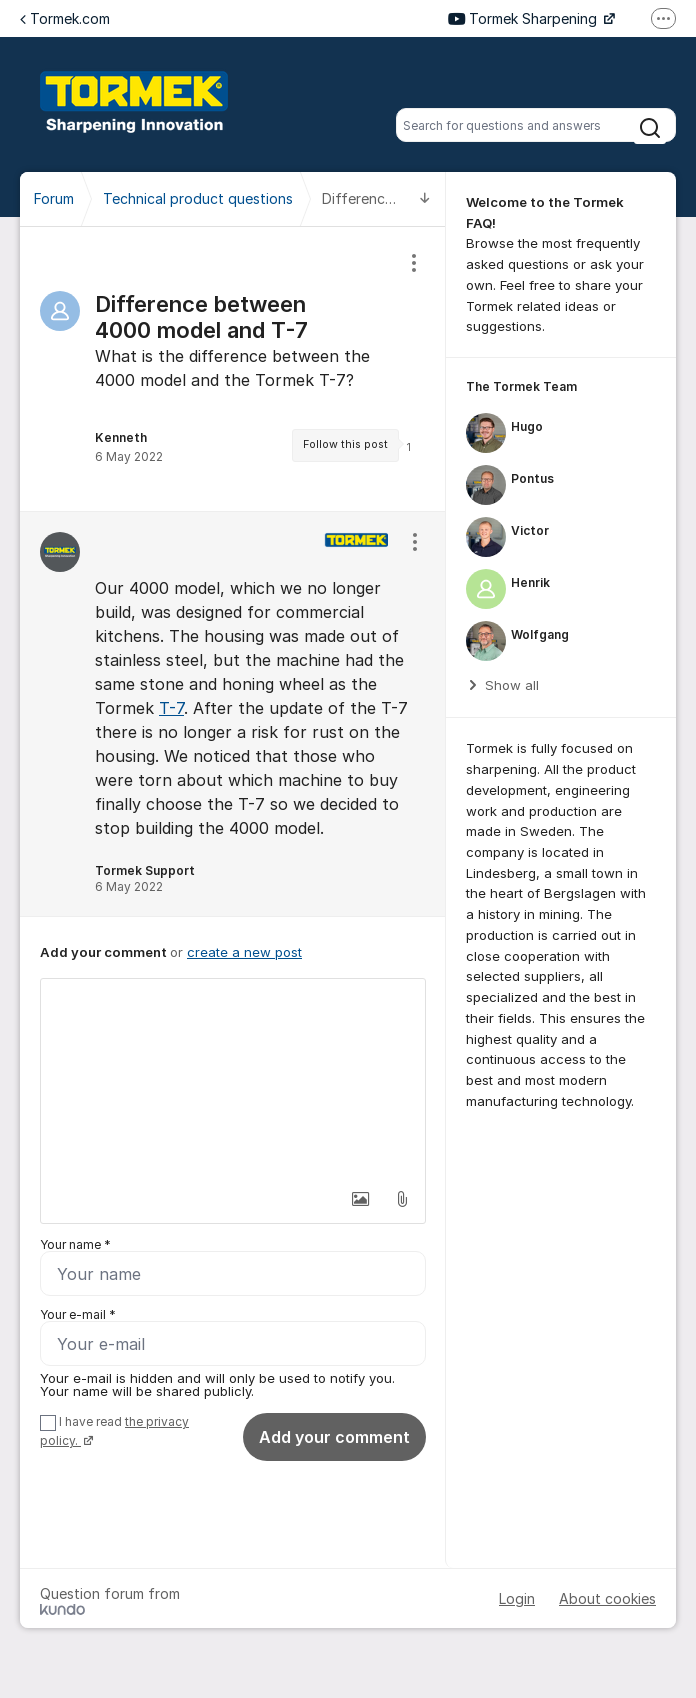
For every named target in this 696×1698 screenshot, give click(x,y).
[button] (360, 1199)
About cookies (607, 1598)
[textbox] (233, 1079)
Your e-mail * (78, 1314)
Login (517, 1598)
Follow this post (345, 444)
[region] (233, 369)
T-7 (171, 708)
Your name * (75, 1244)
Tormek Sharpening (524, 18)
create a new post (244, 952)
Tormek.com (65, 18)
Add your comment (334, 1437)
